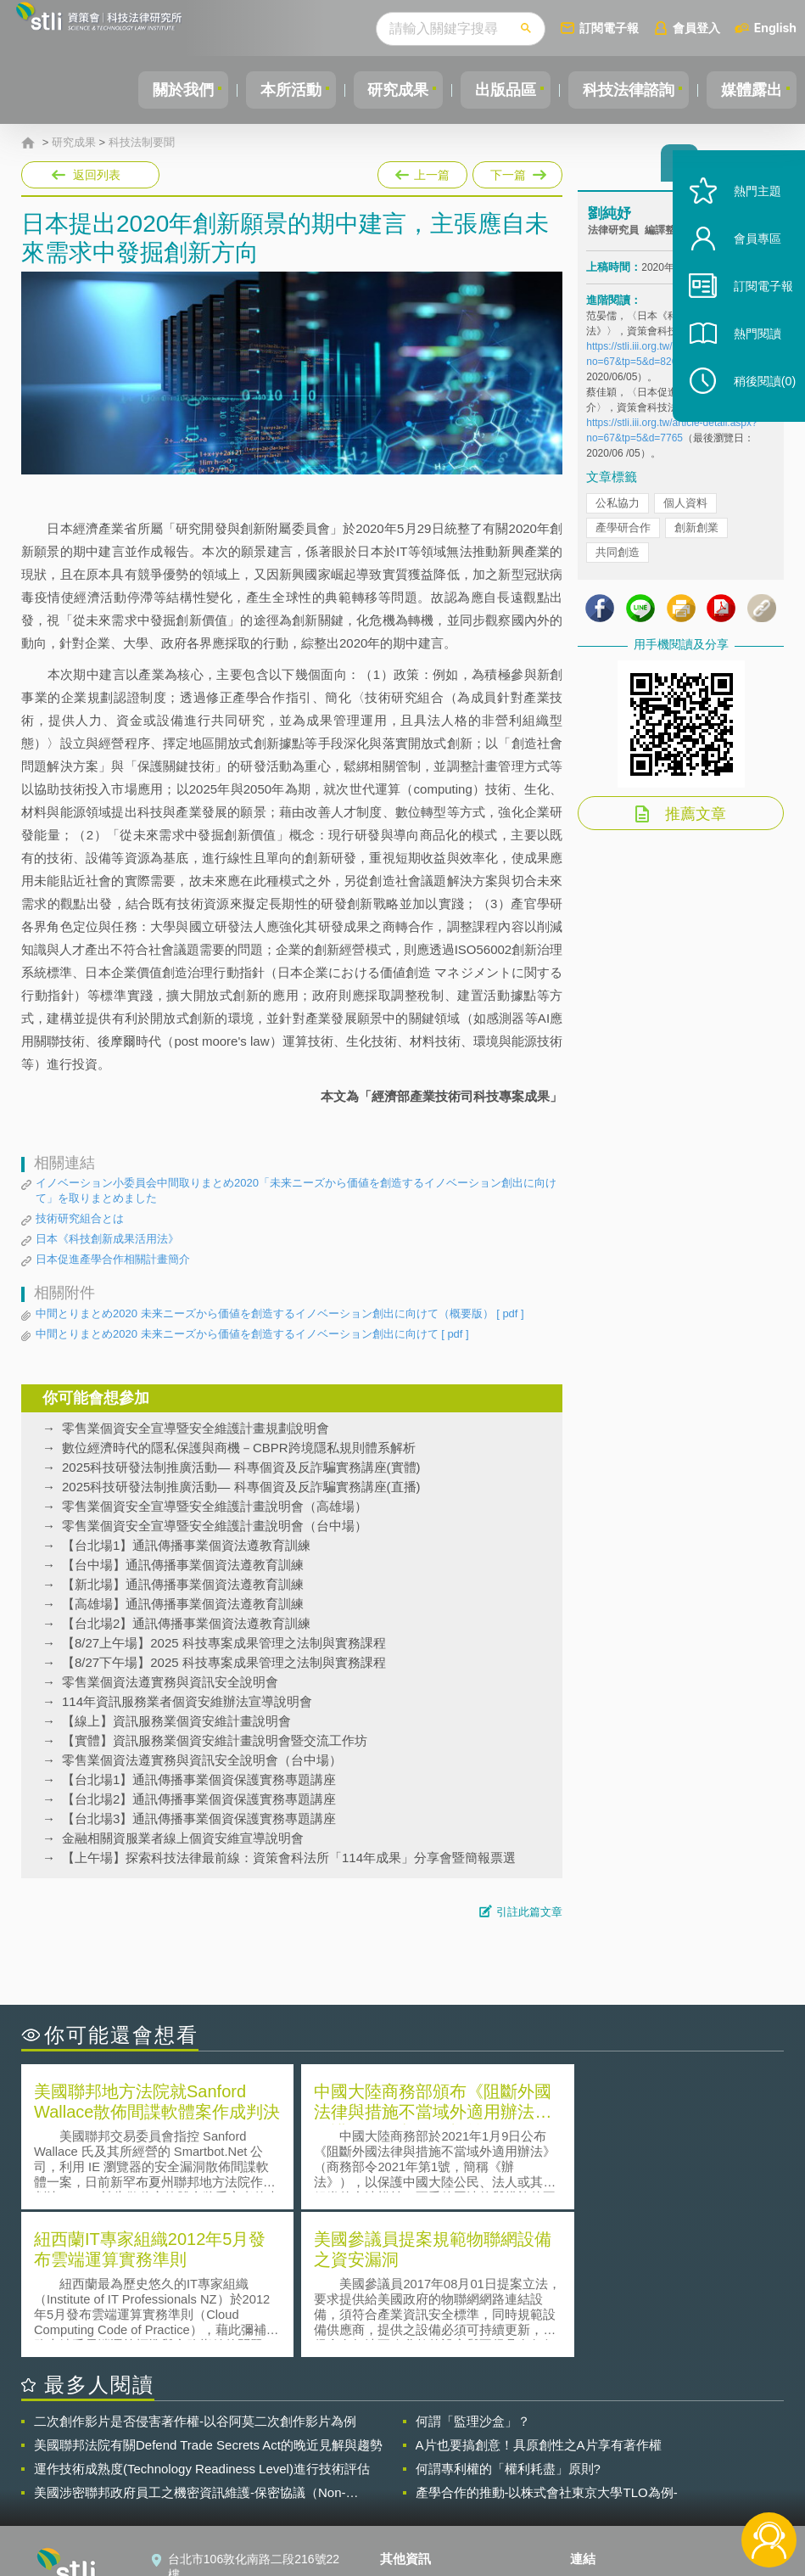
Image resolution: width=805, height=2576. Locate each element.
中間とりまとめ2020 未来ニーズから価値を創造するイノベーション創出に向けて (252, 1334)
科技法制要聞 (142, 143)
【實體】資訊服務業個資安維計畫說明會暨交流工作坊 (214, 1740)
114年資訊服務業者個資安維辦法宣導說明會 (187, 1701)
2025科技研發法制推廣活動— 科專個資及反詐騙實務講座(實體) (241, 1467)
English (775, 27)
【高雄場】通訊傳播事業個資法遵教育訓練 (183, 1604)
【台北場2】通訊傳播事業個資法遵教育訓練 (186, 1623)
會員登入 (696, 27)
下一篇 (516, 171)
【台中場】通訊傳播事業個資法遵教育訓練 (183, 1564)
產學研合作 (623, 532)
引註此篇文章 (529, 1911)
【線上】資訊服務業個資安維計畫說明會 (176, 1721)
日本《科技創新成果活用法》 (107, 1238)
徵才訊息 (414, 2459)
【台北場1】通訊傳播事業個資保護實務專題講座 (199, 1779)
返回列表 (96, 175)
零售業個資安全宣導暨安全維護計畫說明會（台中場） (214, 1525)
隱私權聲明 (420, 2435)
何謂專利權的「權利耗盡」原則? (508, 2319)
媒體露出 (749, 90)
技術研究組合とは (80, 1218)
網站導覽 (414, 2506)
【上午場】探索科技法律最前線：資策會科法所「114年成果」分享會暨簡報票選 (289, 1857)
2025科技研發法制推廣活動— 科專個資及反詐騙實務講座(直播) (241, 1486)
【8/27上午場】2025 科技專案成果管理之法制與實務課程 (224, 1643)
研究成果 (380, 90)
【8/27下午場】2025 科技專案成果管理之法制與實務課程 (224, 1662)
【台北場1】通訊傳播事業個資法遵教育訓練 (186, 1545)
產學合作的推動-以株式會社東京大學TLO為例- (547, 2343)
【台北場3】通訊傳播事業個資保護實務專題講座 (199, 1818)
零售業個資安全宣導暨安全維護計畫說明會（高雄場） (214, 1506)
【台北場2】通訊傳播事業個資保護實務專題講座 (199, 1799)
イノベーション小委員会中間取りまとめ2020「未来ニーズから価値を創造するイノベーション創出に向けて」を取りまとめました (296, 1190)
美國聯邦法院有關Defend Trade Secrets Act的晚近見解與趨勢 (208, 2295)
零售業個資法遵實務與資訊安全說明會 (170, 1682)
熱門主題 (747, 214)
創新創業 (696, 532)
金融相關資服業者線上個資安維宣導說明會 (183, 1838)
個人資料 (685, 508)
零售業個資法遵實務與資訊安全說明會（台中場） (202, 1760)
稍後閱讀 (755, 404)
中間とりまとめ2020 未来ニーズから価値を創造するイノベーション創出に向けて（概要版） (280, 1314)
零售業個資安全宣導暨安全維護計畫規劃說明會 (195, 1428)
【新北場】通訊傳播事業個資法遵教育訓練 (183, 1584)
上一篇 (422, 171)
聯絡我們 (414, 2482)
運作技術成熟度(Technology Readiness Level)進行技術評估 (202, 2319)
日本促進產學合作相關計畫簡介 (113, 1259)
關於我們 (154, 90)
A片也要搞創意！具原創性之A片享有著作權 (539, 2295)
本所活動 (267, 90)
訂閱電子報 (609, 27)
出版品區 (492, 90)
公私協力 (617, 508)
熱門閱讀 (747, 357)
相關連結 (678, 2435)
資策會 (598, 2435)
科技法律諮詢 (621, 90)
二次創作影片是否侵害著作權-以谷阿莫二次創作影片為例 (195, 2272)
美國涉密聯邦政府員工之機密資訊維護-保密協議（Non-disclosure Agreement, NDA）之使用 (190, 2343)
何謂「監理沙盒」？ (473, 2272)
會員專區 (747, 262)
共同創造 (617, 557)
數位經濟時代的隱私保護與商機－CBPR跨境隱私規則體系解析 (239, 1447)
